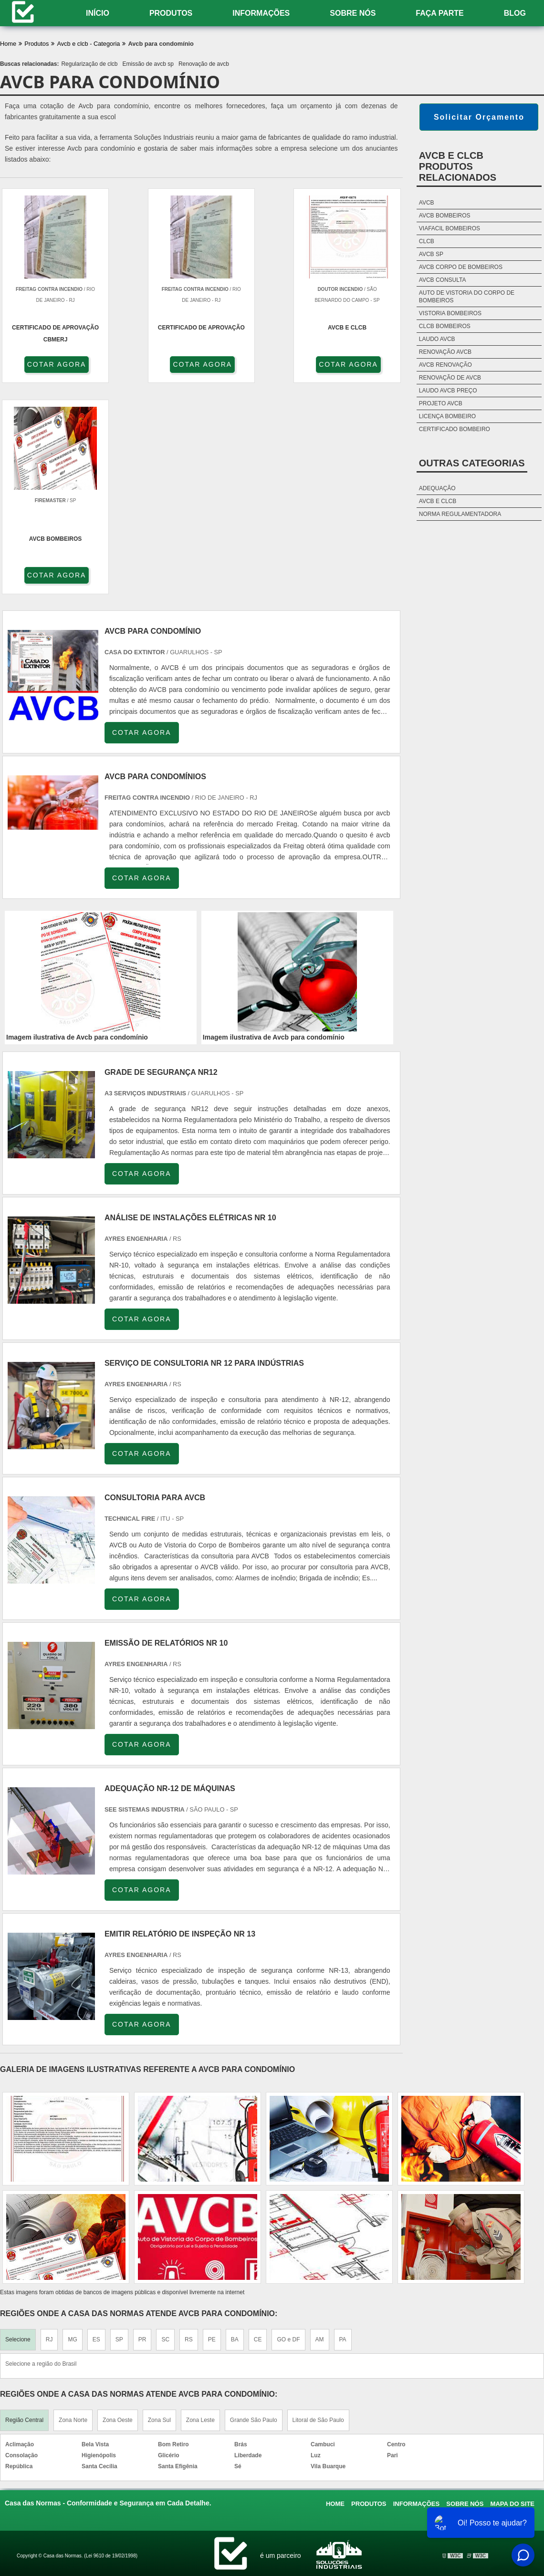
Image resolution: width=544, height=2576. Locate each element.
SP (119, 2128)
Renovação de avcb (203, 64)
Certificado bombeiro (454, 429)
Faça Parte (439, 13)
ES (96, 2128)
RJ (49, 2128)
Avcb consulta (442, 280)
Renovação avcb (445, 352)
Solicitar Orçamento (479, 117)
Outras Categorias (472, 463)
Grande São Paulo (253, 2209)
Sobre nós (353, 13)
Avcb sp (431, 254)
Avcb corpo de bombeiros (460, 267)
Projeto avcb (440, 403)
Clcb (426, 241)
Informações (261, 13)
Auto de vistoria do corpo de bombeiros (466, 296)
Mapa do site (512, 2293)
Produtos (170, 13)
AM (319, 2128)
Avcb (426, 202)
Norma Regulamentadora (460, 514)
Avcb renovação (445, 364)
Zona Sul (159, 2209)
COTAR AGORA (51, 364)
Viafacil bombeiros (449, 228)
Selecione (18, 2128)
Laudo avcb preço (448, 390)
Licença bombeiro (447, 416)
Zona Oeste (118, 2209)
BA (235, 2128)
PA (342, 2128)
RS (189, 2128)
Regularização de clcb (89, 64)
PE (212, 2128)
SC (165, 2128)
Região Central (24, 2209)
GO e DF (288, 2128)
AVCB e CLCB (437, 501)
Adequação (437, 488)
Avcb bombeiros (445, 215)
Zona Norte (73, 2209)
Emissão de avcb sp (147, 64)
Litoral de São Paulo (318, 2209)
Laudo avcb (437, 339)
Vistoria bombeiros (450, 313)
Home (335, 2293)
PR (142, 2128)
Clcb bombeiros (445, 326)
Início (97, 13)
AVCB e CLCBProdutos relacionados (457, 166)
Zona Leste (200, 2209)
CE (258, 2128)
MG (72, 2128)
